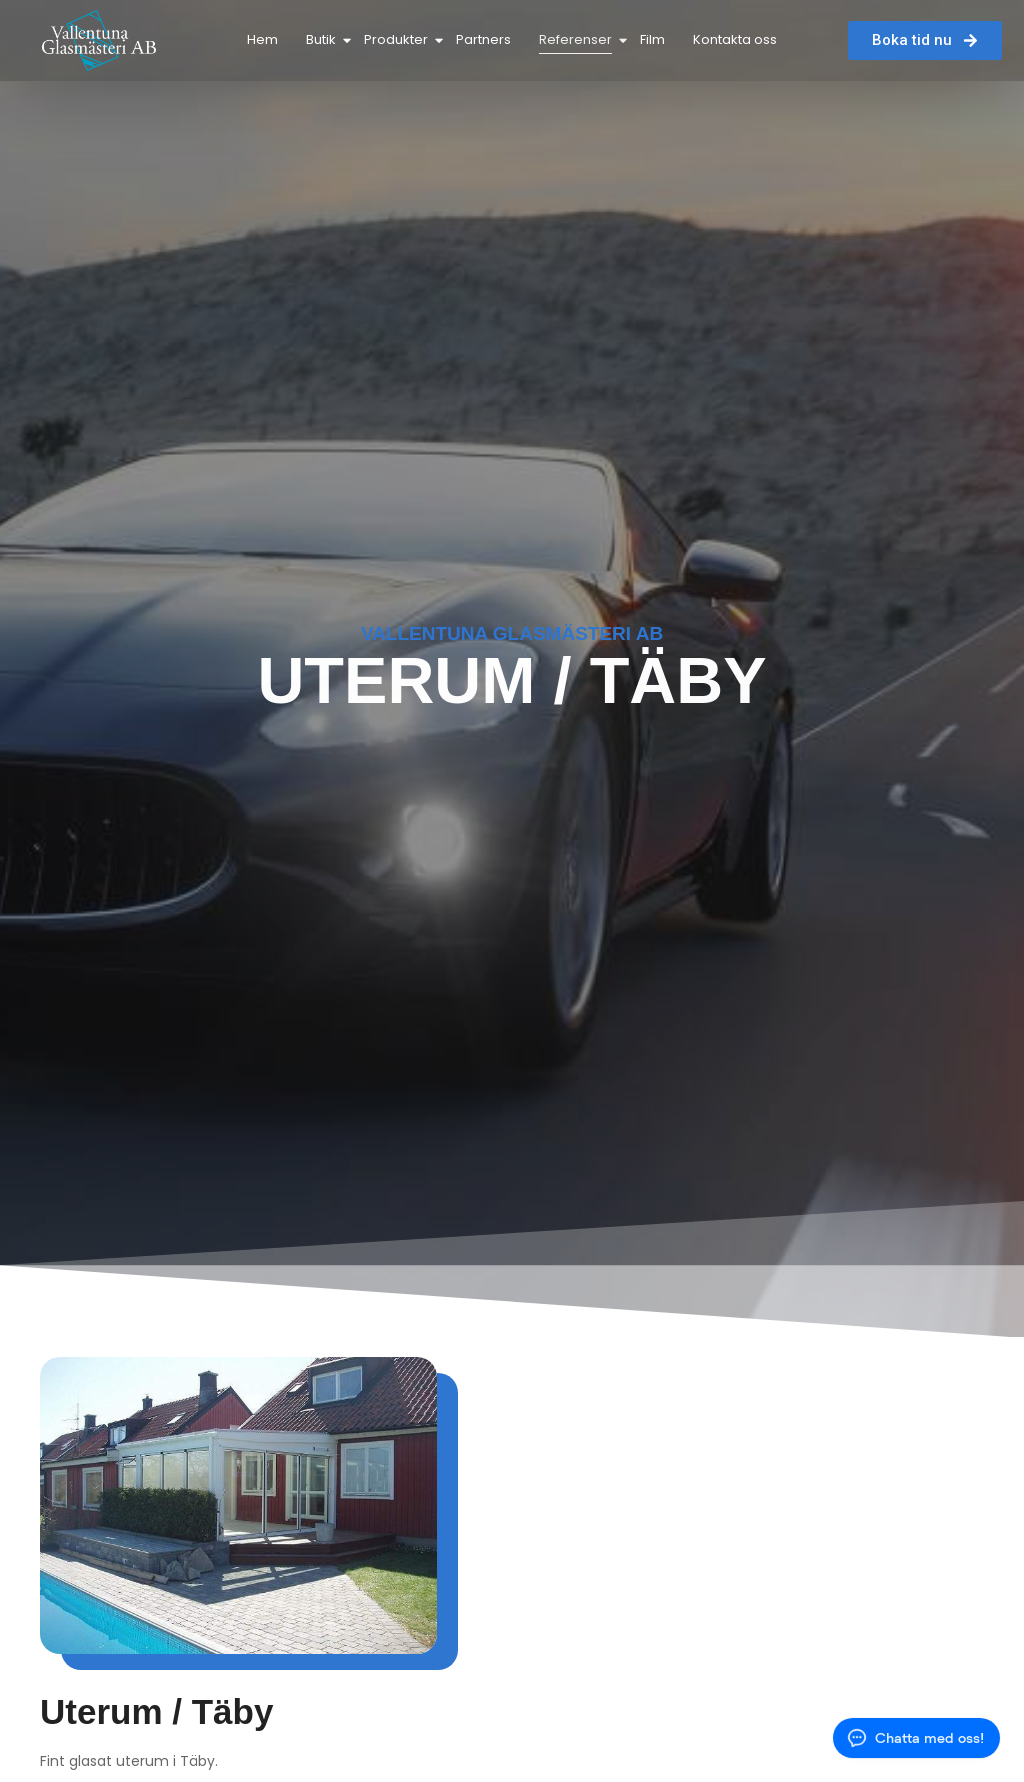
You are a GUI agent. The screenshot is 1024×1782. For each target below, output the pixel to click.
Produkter (398, 39)
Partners (483, 39)
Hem (262, 39)
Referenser (577, 39)
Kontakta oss (735, 39)
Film (652, 39)
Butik (323, 39)
